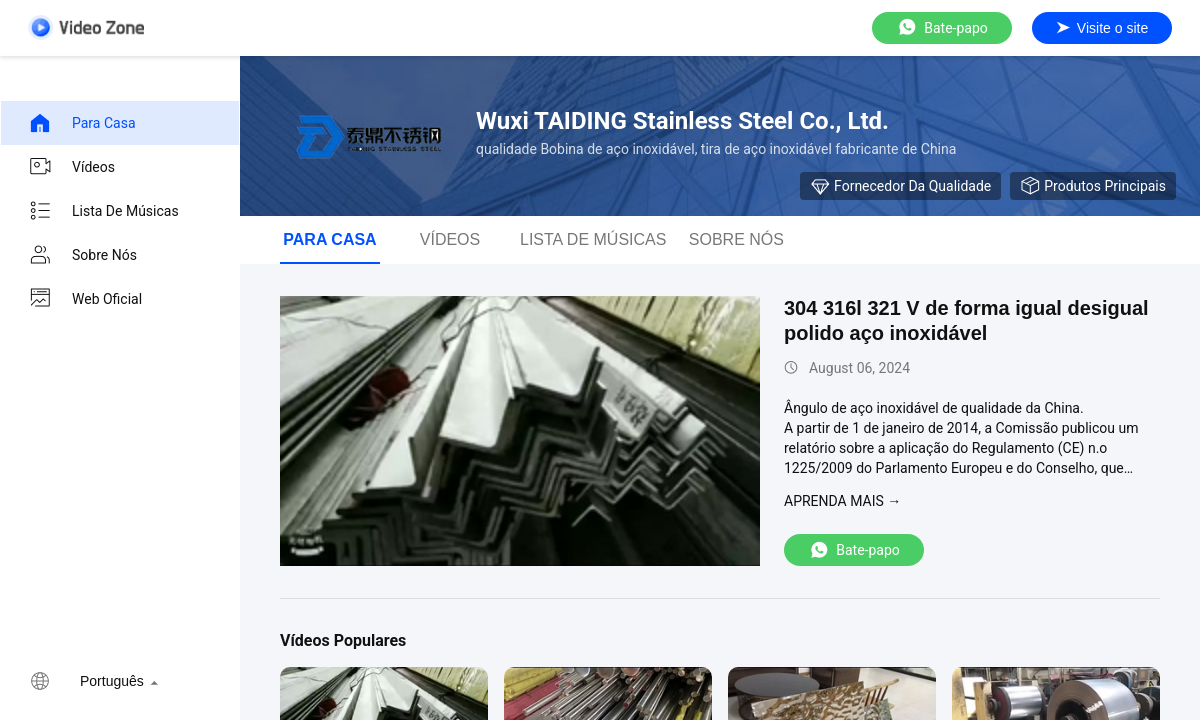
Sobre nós (82, 255)
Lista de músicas (103, 211)
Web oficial (85, 299)
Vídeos (71, 167)
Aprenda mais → (842, 501)
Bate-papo (942, 27)
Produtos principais (1093, 186)
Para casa (82, 123)
